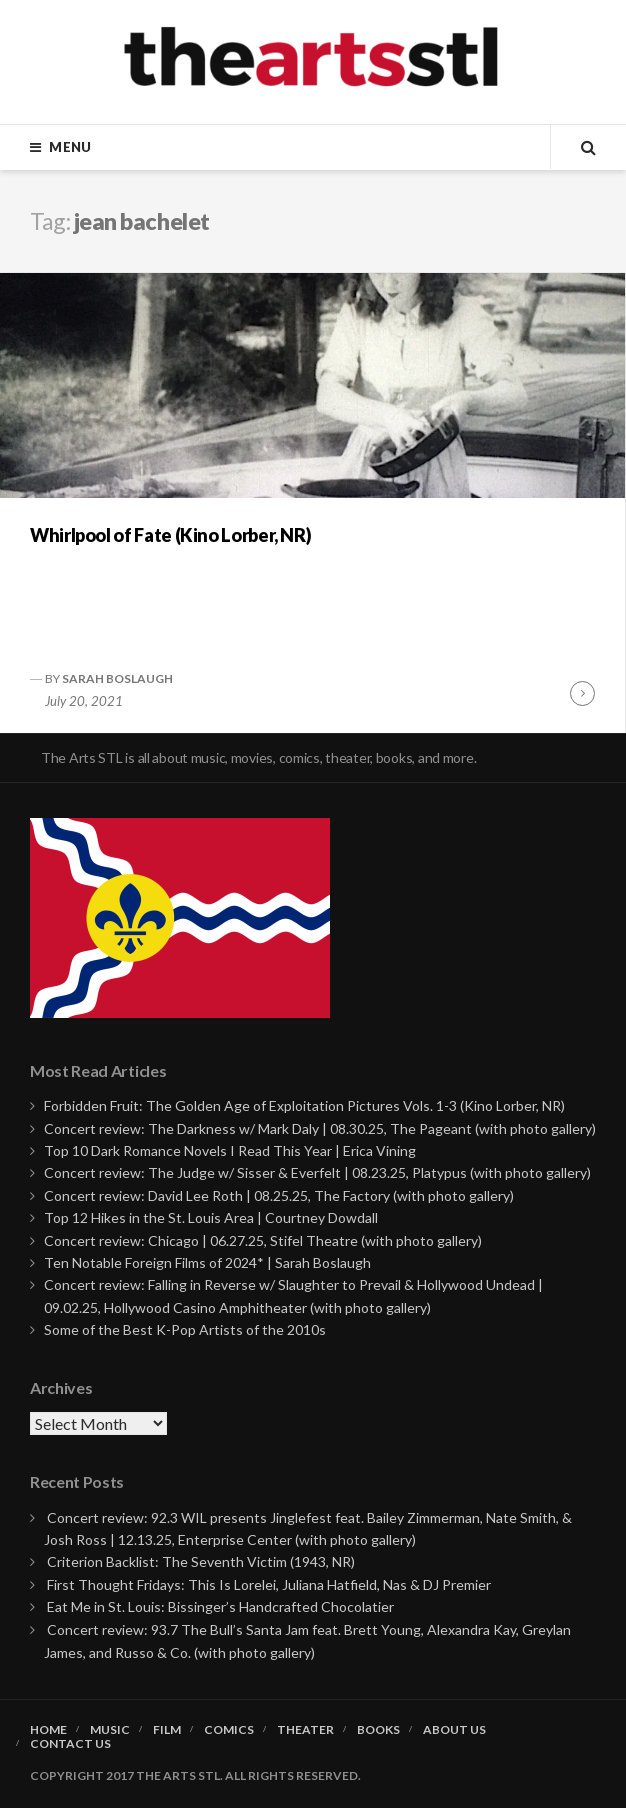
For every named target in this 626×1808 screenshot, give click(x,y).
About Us (454, 1730)
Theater (305, 1730)
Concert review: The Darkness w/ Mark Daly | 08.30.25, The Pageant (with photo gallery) (320, 1128)
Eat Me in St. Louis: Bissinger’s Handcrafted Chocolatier (220, 1606)
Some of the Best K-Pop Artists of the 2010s (185, 1329)
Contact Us (70, 1744)
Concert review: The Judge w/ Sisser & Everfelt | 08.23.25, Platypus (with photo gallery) (317, 1172)
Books (378, 1730)
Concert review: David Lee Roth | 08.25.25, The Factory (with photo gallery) (279, 1195)
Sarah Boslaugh (117, 678)
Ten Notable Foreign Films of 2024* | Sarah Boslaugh (207, 1262)
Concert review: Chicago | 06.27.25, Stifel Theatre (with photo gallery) (263, 1240)
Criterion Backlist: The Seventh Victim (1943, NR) (201, 1561)
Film (167, 1730)
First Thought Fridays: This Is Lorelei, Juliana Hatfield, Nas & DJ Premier (269, 1584)
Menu (70, 147)
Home (48, 1730)
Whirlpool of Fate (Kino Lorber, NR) (170, 535)
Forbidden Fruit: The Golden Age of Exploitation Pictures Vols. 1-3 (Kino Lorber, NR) (304, 1105)
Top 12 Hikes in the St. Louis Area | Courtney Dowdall (211, 1217)
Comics (229, 1730)
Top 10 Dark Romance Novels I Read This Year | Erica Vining (230, 1150)
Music (110, 1730)
